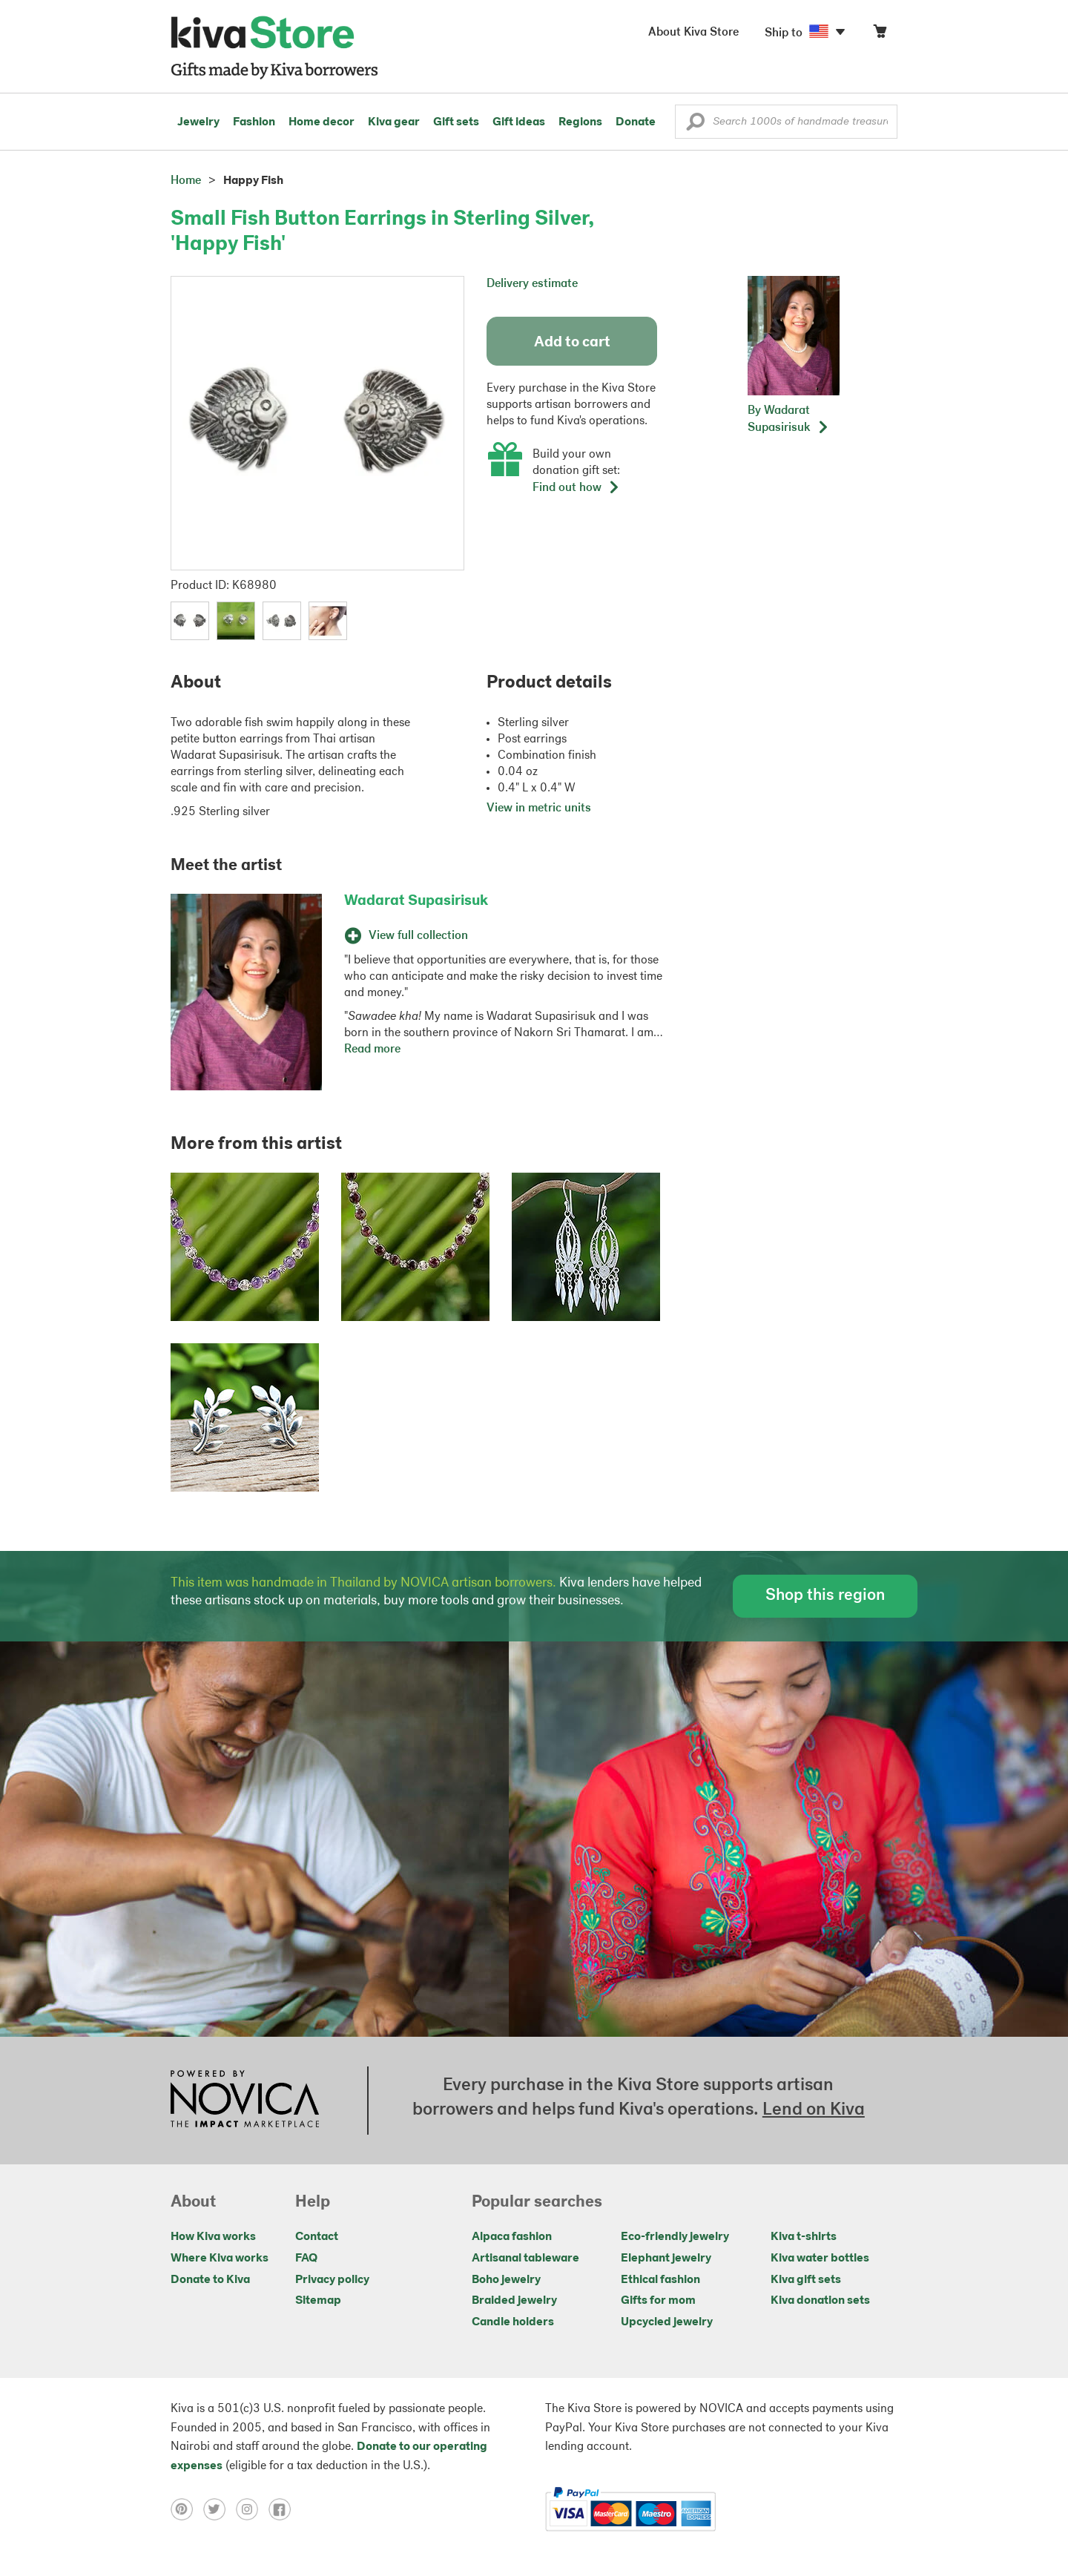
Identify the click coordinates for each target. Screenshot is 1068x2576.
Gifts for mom (658, 2301)
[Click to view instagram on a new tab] (252, 2509)
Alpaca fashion (512, 2237)
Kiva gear (394, 122)
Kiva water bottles (820, 2258)
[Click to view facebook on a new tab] (283, 2509)
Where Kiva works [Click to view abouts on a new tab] (219, 2258)
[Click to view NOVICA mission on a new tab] (245, 2100)
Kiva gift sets (806, 2280)
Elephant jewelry (666, 2258)
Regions (580, 122)
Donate (636, 122)
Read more (372, 1049)
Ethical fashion (660, 2280)
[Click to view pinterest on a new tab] (187, 2509)
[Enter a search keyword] (786, 122)
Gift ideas (518, 122)
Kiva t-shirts (804, 2237)
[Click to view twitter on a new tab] (219, 2509)
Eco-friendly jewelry (675, 2237)
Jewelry (198, 122)
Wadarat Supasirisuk (416, 901)
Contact (316, 2237)
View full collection (406, 936)
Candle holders (513, 2322)
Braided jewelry (514, 2301)
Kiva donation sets (820, 2301)
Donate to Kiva (210, 2280)
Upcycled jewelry (667, 2322)
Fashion (254, 122)
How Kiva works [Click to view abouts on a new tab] (213, 2237)
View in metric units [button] (539, 808)
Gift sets (456, 122)
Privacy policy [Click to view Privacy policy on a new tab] (332, 2280)
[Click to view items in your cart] (879, 34)
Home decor (322, 122)
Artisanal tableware (525, 2258)
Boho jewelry (506, 2280)
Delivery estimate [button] (532, 284)
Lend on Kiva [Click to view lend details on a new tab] (813, 2110)
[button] (695, 125)
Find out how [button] (576, 488)
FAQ (306, 2258)
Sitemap (318, 2301)
